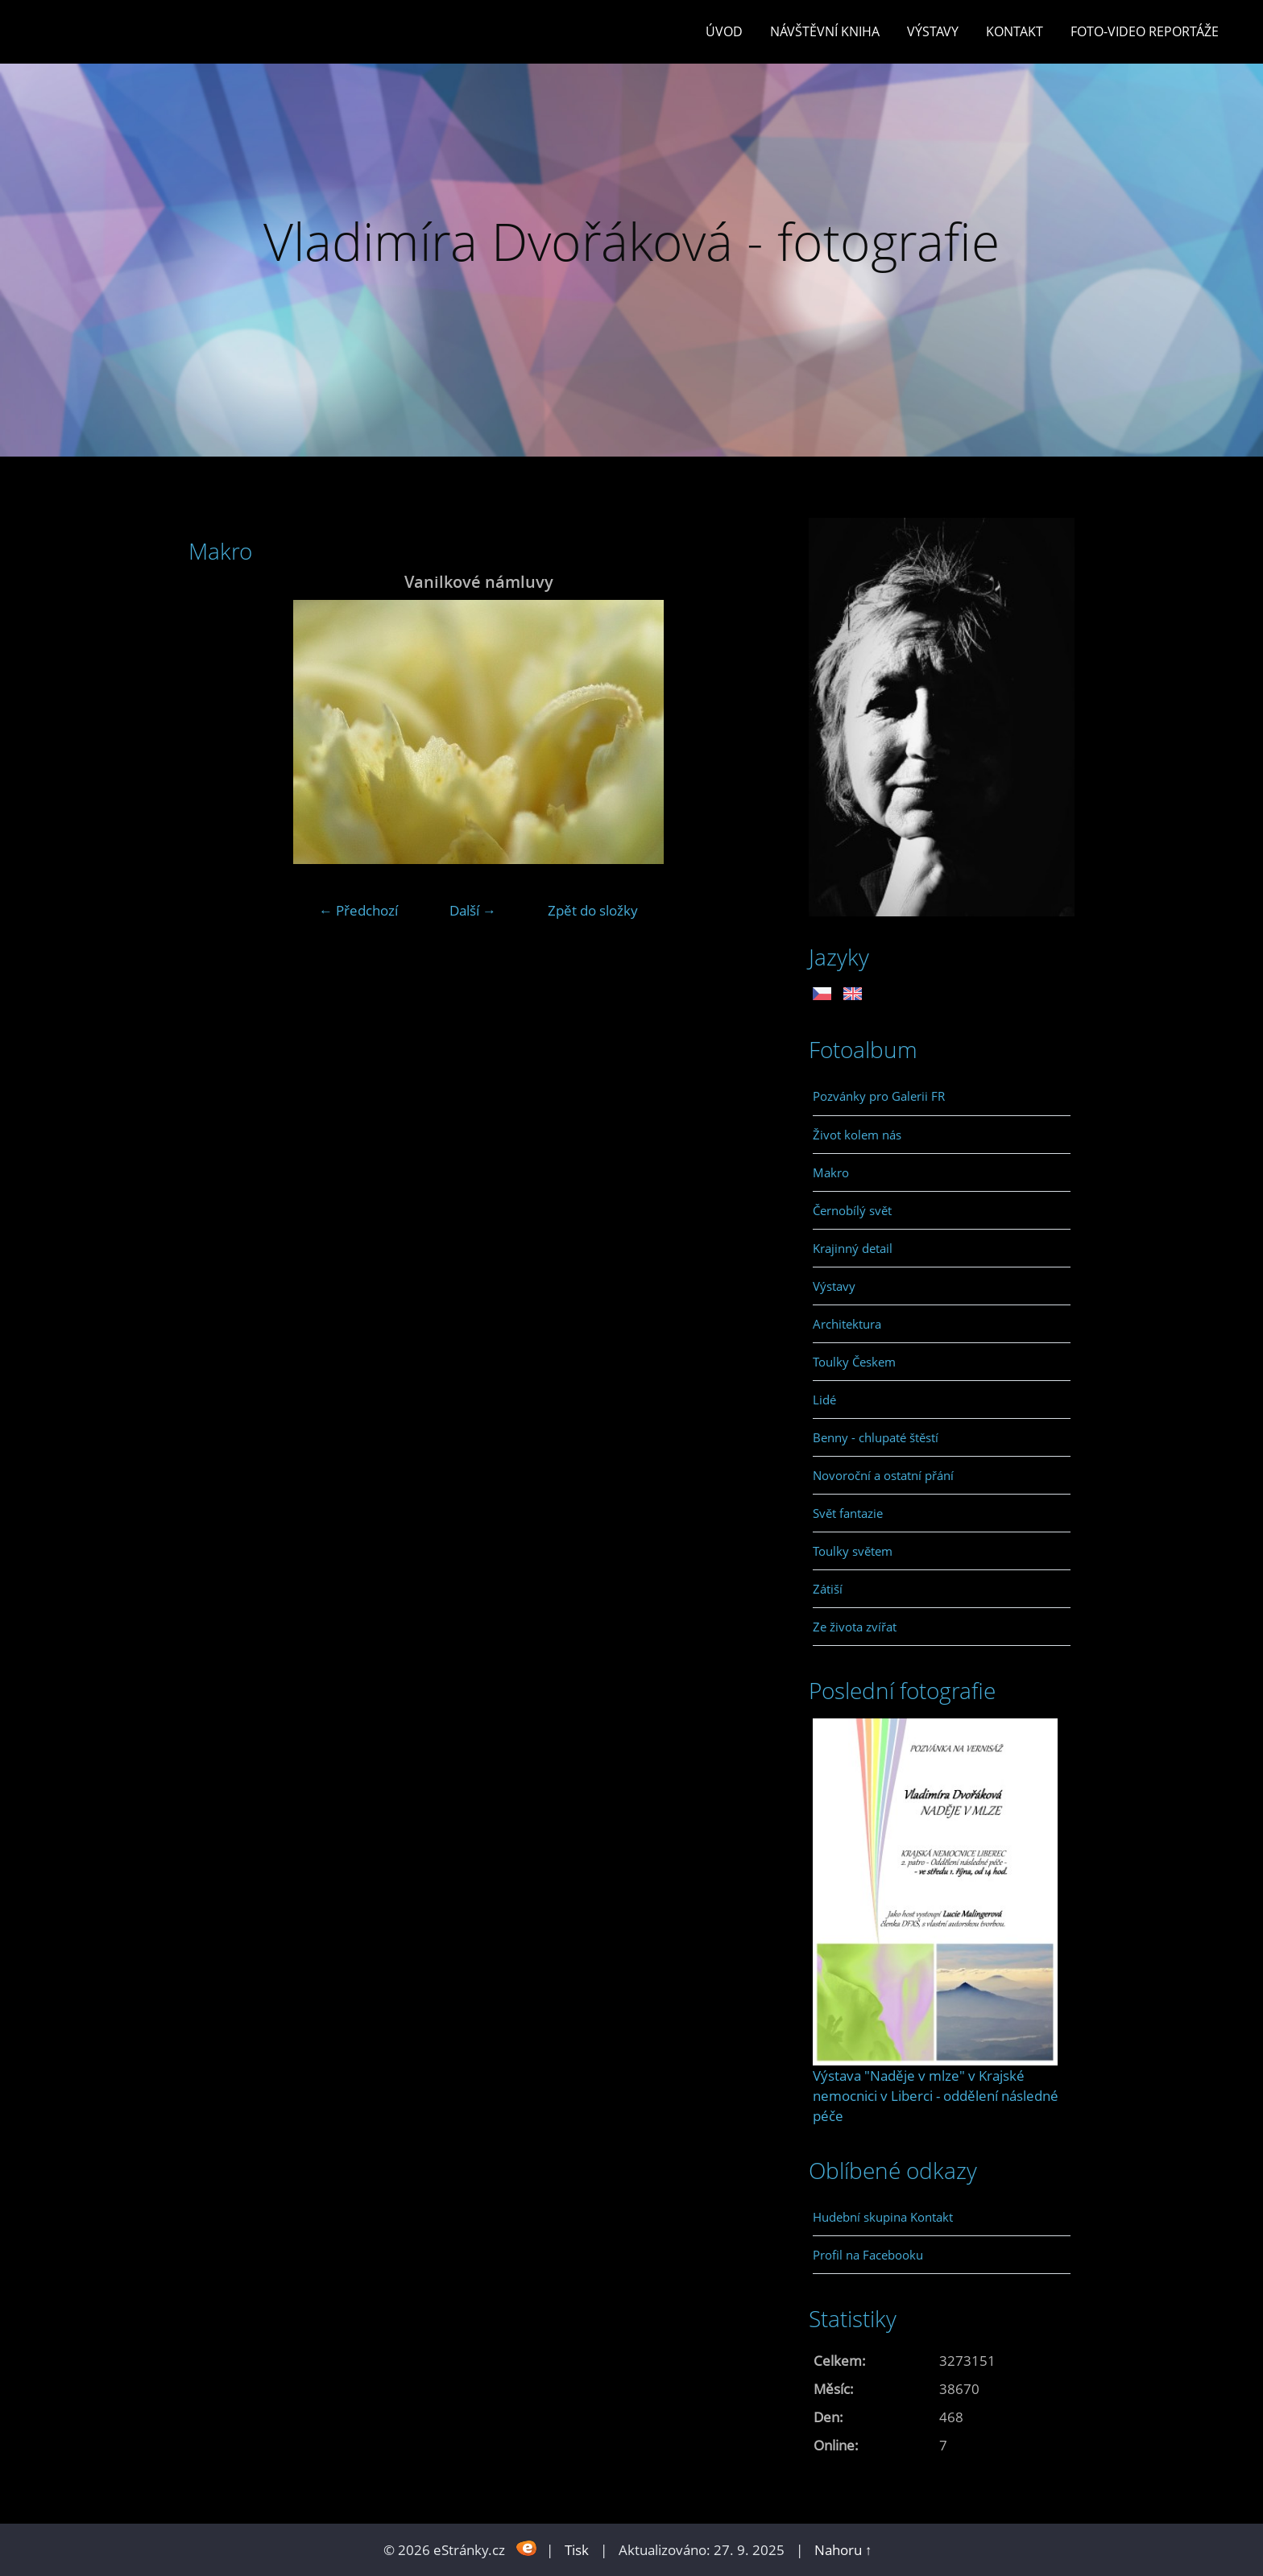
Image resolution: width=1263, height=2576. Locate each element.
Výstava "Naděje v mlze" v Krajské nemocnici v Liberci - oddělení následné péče (935, 2095)
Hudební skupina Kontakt (883, 2217)
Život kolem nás (857, 1135)
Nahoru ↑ (843, 2550)
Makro (831, 1172)
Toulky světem (852, 1551)
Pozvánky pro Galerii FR (879, 1096)
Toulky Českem (854, 1362)
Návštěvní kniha (825, 31)
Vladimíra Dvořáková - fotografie (631, 241)
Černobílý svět (852, 1210)
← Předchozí (358, 910)
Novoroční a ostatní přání (883, 1475)
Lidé (824, 1399)
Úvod (724, 31)
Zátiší (828, 1589)
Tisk (577, 2550)
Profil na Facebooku (868, 2255)
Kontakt (1014, 31)
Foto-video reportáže (1144, 31)
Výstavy (933, 31)
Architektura (847, 1324)
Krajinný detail (852, 1248)
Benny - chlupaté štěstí (875, 1437)
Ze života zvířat (855, 1627)
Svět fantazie (848, 1513)
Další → (472, 910)
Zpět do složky (593, 910)
